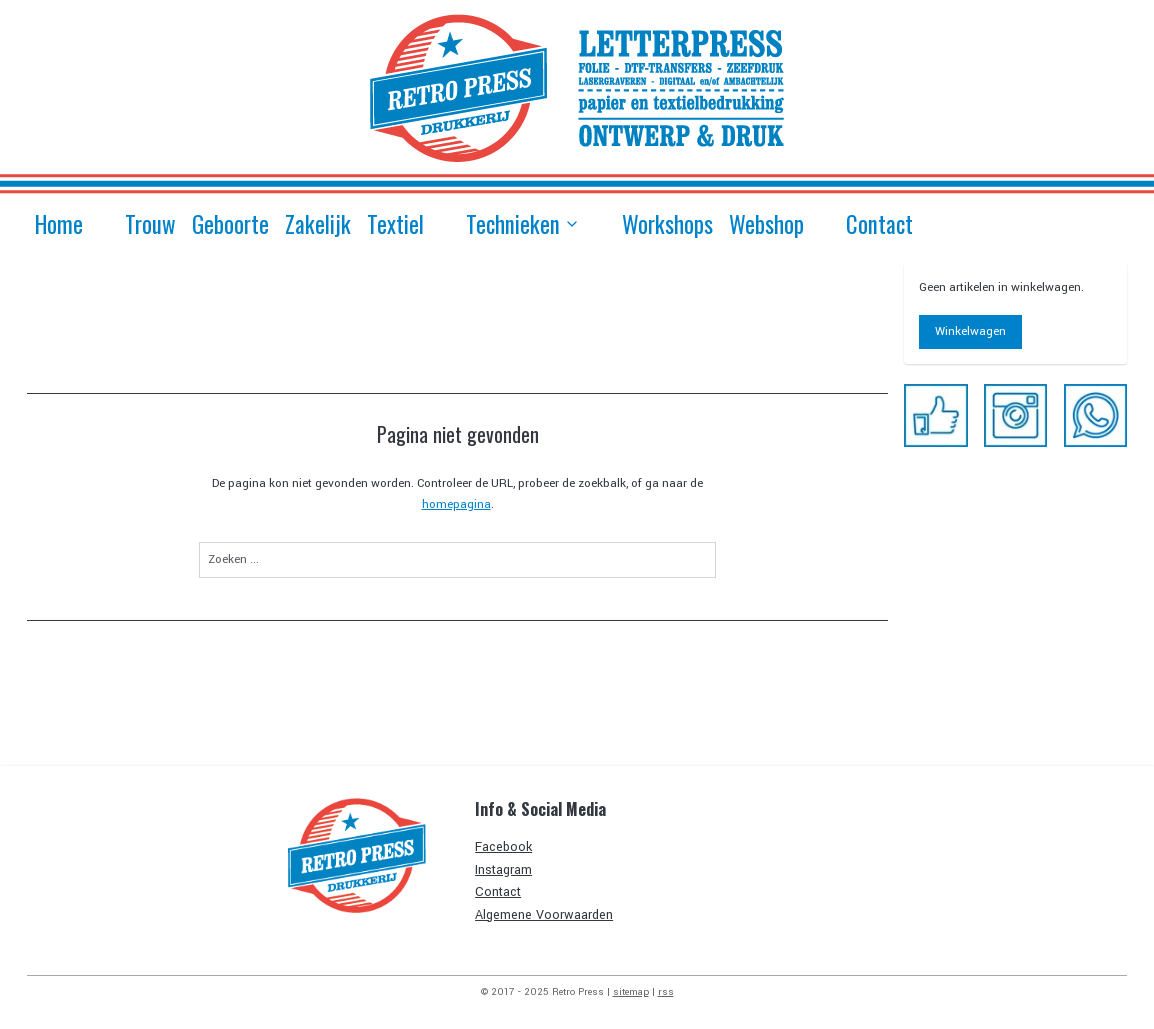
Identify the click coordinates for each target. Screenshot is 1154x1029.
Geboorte (230, 224)
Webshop (766, 224)
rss (666, 992)
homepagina (455, 504)
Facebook (503, 847)
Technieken (523, 224)
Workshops (667, 224)
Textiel (395, 224)
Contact (879, 224)
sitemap (631, 992)
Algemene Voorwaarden (544, 915)
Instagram (503, 870)
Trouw (150, 224)
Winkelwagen (970, 331)
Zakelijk (318, 224)
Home (59, 224)
